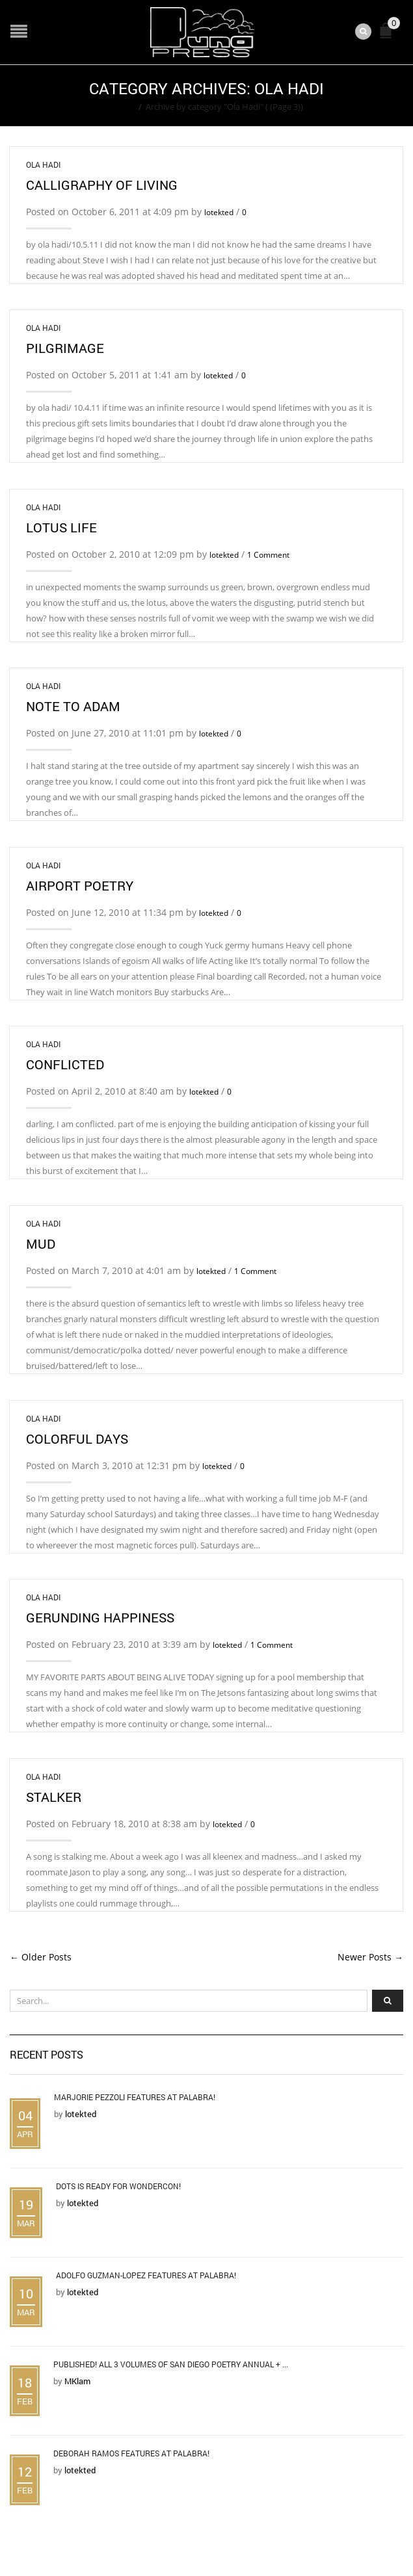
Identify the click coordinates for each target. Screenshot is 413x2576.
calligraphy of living (102, 184)
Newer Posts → (370, 1957)
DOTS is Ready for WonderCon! (118, 2186)
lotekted (218, 212)
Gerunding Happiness (100, 1617)
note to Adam (73, 705)
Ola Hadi (43, 164)
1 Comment (268, 554)
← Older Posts (41, 1957)
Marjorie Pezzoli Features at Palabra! (134, 2097)
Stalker (53, 1796)
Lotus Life (61, 527)
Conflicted (65, 1064)
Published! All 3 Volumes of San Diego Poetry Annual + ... (170, 2364)
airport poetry (79, 885)
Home (123, 106)
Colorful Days (77, 1438)
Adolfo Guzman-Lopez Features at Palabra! (146, 2275)
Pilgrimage (65, 347)
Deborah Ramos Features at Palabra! (131, 2453)
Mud (40, 1243)
